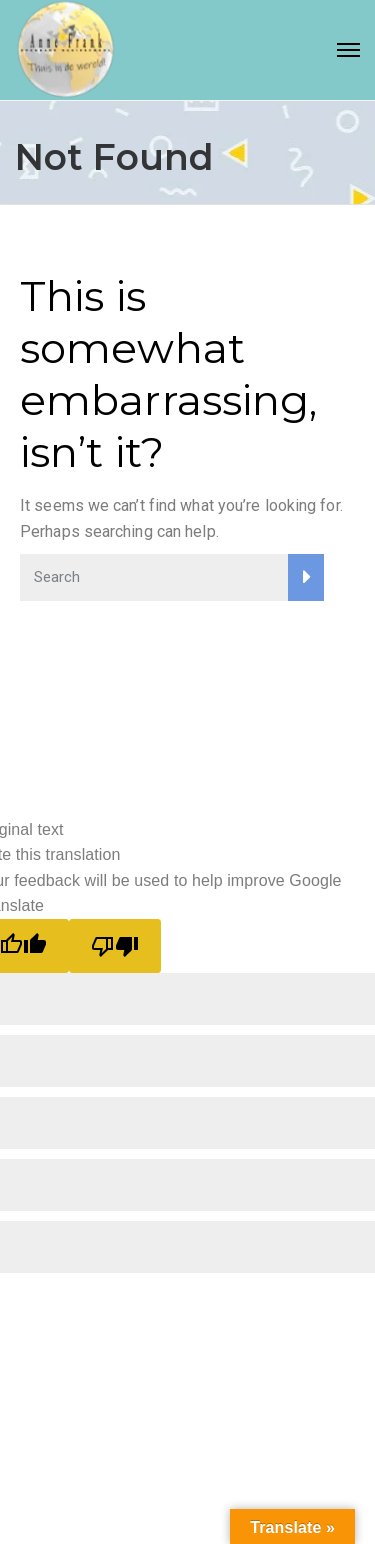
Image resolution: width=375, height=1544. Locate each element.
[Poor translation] (115, 946)
